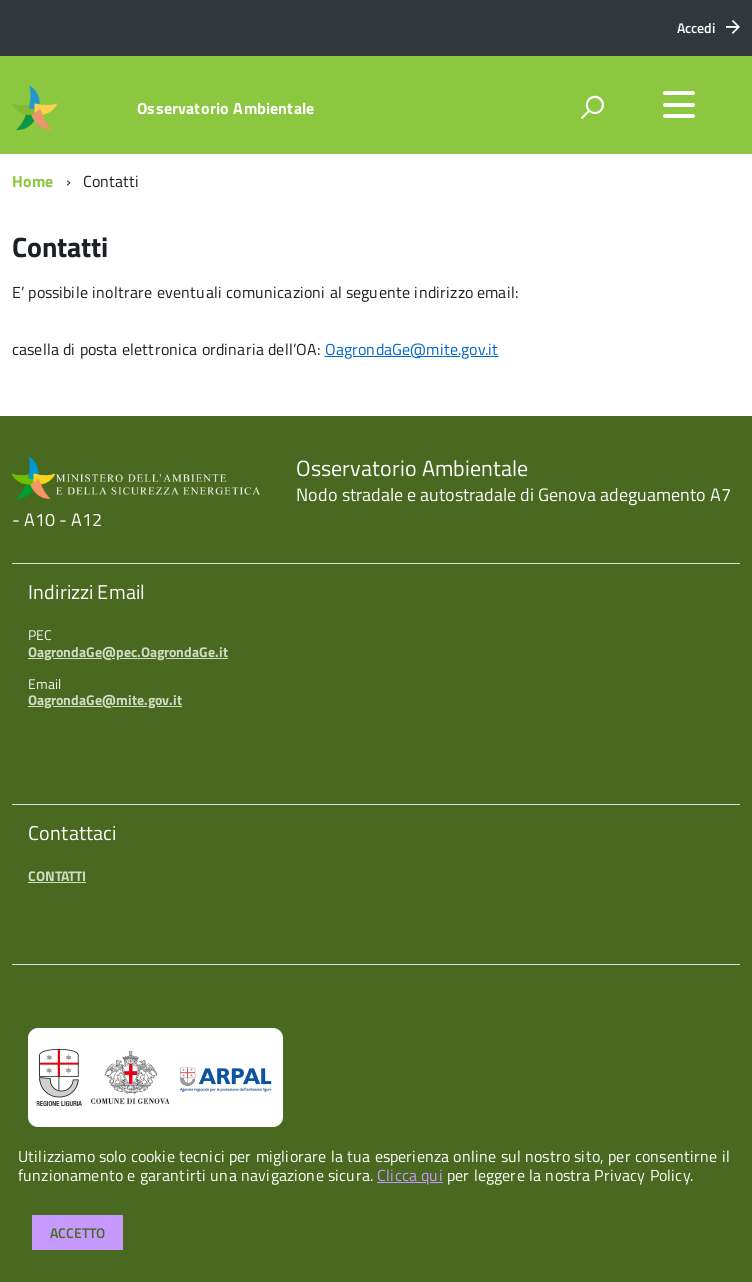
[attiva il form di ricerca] (592, 107)
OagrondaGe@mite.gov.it (105, 699)
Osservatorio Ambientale (225, 108)
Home (33, 181)
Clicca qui (410, 1175)
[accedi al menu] (679, 105)
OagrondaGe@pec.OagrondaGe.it (128, 651)
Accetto (77, 1232)
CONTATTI (57, 875)
